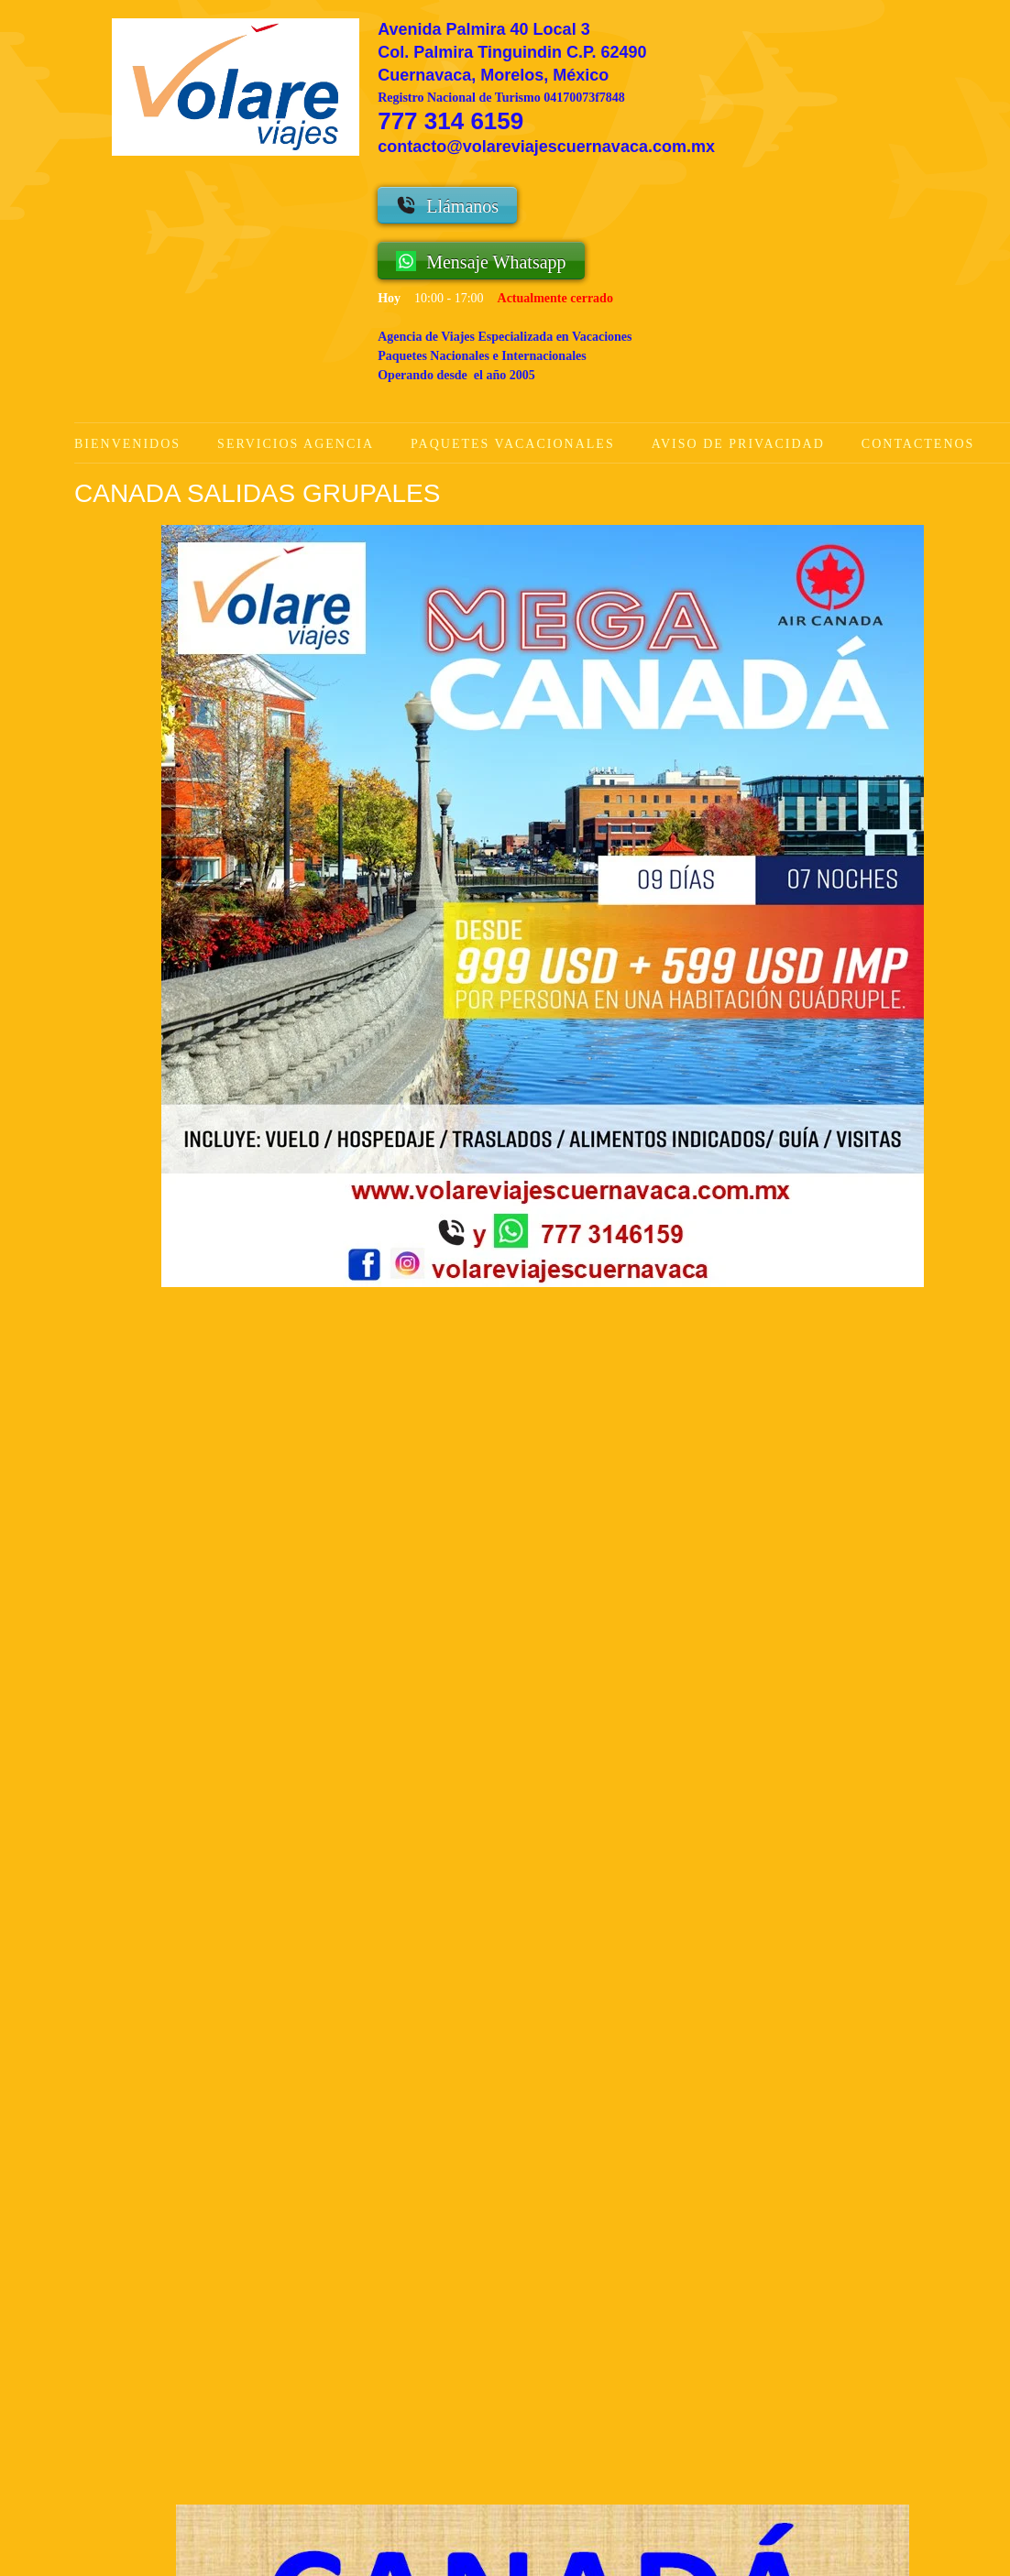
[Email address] (459, 2404)
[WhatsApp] (415, 2404)
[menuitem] (145, 443)
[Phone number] (371, 2404)
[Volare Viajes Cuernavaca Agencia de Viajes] (235, 87)
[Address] (503, 2404)
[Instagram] (591, 2404)
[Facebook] (547, 2404)
